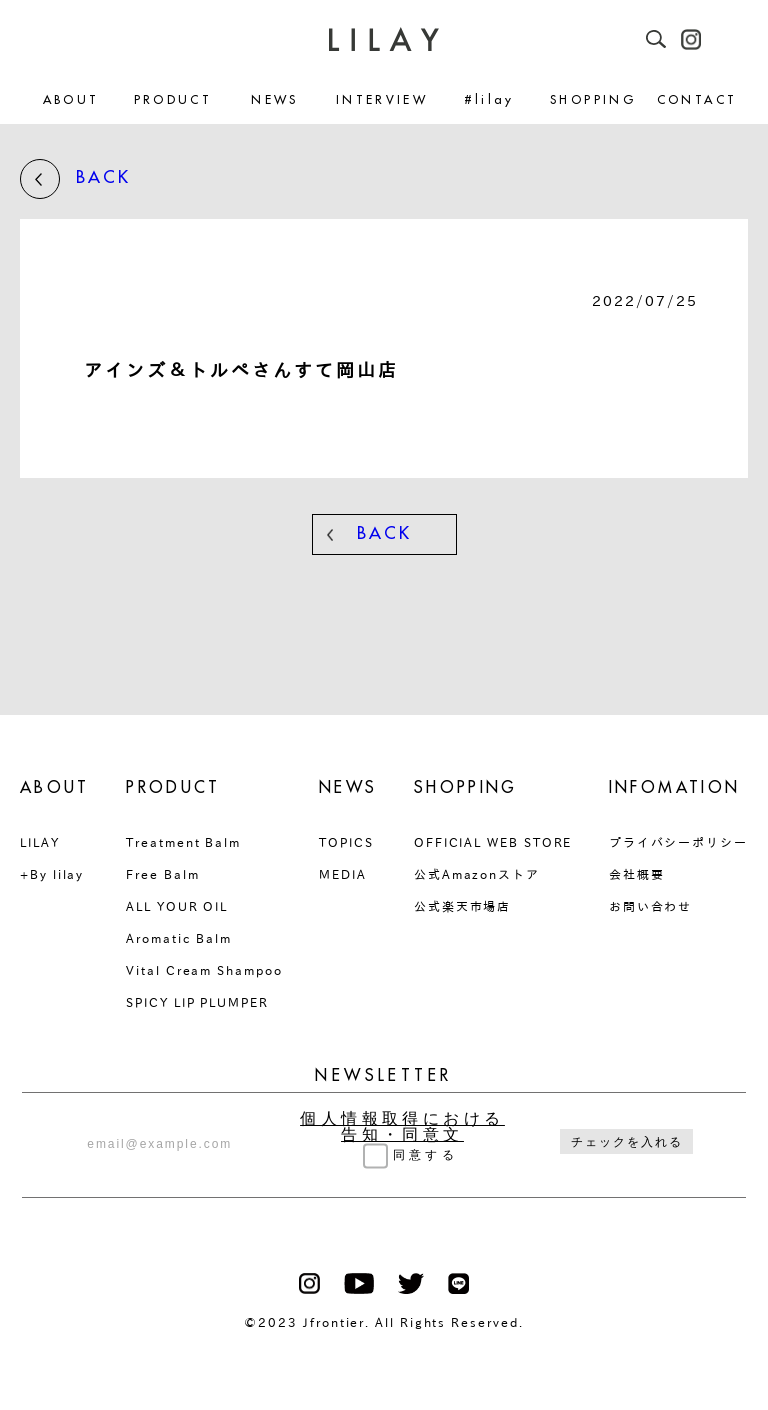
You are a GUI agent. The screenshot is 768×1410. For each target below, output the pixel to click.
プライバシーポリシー (678, 842)
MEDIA (343, 874)
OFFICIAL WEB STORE (493, 842)
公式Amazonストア (477, 874)
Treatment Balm (183, 842)
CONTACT (697, 100)
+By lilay (52, 874)
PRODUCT (173, 100)
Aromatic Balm (179, 938)
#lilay (489, 100)
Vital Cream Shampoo (204, 970)
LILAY (40, 842)
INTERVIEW (382, 100)
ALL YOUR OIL (177, 906)
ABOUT (71, 100)
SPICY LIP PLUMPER (197, 1002)
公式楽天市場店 (462, 906)
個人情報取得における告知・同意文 (402, 1127)
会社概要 (637, 874)
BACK (75, 179)
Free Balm (162, 874)
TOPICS (346, 842)
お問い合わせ (651, 906)
